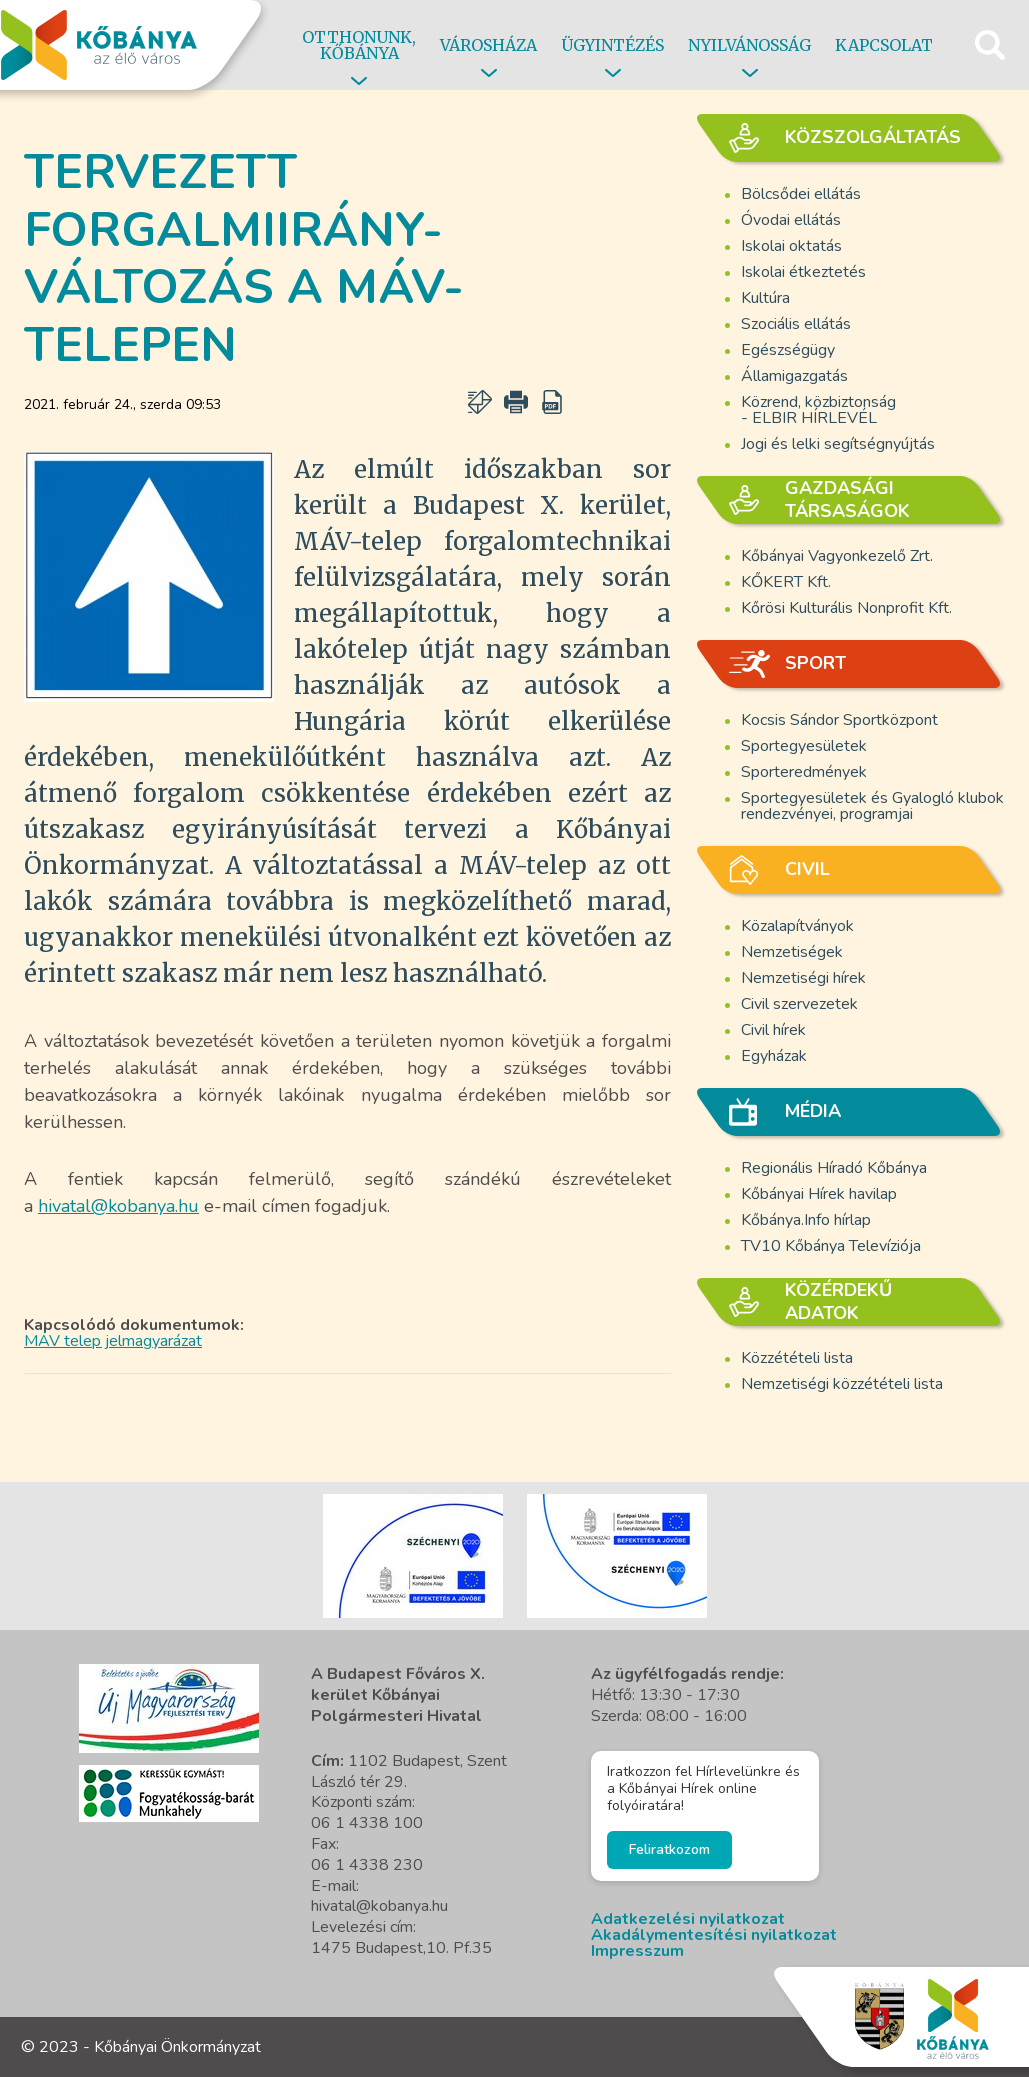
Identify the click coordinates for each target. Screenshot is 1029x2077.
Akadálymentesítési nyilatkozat (714, 1935)
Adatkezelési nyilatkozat (688, 1919)
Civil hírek (773, 1030)
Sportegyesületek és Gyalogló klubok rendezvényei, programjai (872, 806)
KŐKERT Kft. (786, 582)
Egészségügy (788, 350)
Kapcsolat (884, 45)
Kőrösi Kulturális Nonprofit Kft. (846, 608)
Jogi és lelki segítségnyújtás (838, 444)
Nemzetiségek (792, 952)
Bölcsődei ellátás (801, 194)
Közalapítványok (797, 926)
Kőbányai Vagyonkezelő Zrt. (837, 556)
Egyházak (774, 1056)
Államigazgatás (794, 376)
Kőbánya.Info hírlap (806, 1220)
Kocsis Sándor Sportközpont (839, 720)
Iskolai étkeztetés (803, 272)
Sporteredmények (804, 772)
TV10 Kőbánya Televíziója (831, 1246)
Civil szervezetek (799, 1004)
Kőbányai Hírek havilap (819, 1194)
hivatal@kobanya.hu (118, 1206)
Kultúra (765, 298)
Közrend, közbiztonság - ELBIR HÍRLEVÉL (818, 410)
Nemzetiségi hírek (803, 978)
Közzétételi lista (797, 1358)
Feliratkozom (669, 1849)
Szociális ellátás (796, 324)
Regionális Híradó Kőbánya (834, 1168)
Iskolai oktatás (791, 246)
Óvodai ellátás (791, 220)
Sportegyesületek (804, 746)
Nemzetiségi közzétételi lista (842, 1384)
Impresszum (637, 1951)
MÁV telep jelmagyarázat (113, 1341)
